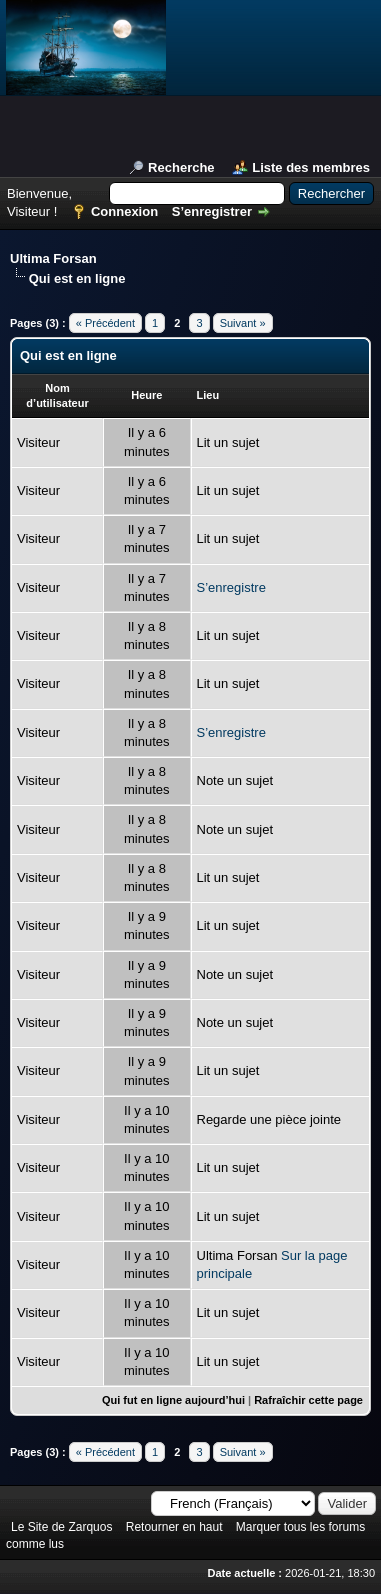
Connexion (124, 211)
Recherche (181, 167)
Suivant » (243, 323)
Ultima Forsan (53, 258)
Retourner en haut (174, 1527)
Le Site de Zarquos (61, 1527)
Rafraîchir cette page (308, 1400)
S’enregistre (231, 587)
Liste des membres (311, 167)
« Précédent (105, 323)
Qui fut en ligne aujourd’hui (173, 1400)
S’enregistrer (212, 211)
